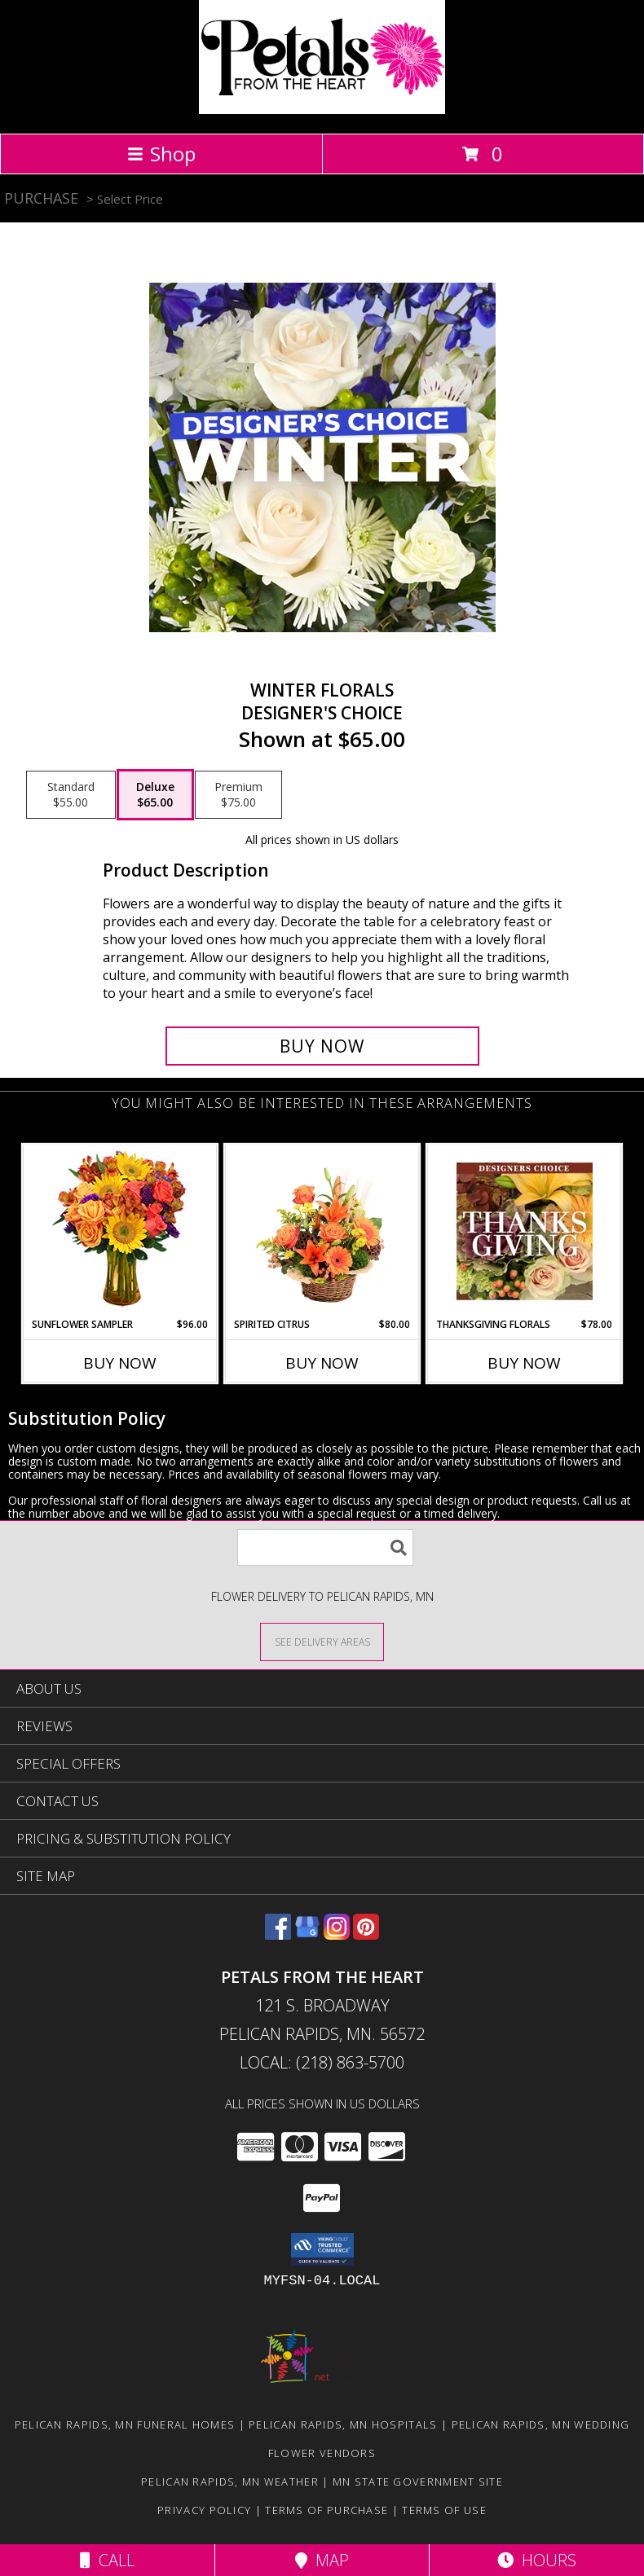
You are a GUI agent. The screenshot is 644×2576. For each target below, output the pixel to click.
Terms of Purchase (326, 2510)
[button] (322, 2249)
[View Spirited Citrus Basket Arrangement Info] (322, 1231)
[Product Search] (325, 1547)
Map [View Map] (322, 2560)
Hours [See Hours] (536, 2560)
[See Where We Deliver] (322, 1641)
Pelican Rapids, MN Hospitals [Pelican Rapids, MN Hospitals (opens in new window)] (343, 2424)
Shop (161, 153)
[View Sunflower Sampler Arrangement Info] (120, 1231)
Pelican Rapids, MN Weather (230, 2481)
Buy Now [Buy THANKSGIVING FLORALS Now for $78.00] (524, 1363)
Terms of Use (444, 2510)
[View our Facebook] (278, 1934)
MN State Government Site (418, 2481)
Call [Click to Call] (107, 2560)
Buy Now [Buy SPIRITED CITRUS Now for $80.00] (322, 1363)
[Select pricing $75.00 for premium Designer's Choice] (238, 795)
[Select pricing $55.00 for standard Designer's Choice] (71, 795)
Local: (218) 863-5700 (322, 2062)
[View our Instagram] (337, 1934)
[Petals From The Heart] (322, 109)
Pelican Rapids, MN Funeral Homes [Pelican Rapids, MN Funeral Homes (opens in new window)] (125, 2424)
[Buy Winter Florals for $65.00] (322, 1046)
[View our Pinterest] (366, 1934)
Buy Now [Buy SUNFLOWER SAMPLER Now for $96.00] (120, 1363)
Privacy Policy (204, 2510)
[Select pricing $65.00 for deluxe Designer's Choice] (155, 795)
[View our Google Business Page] (307, 1934)
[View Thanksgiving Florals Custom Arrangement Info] (525, 1231)
